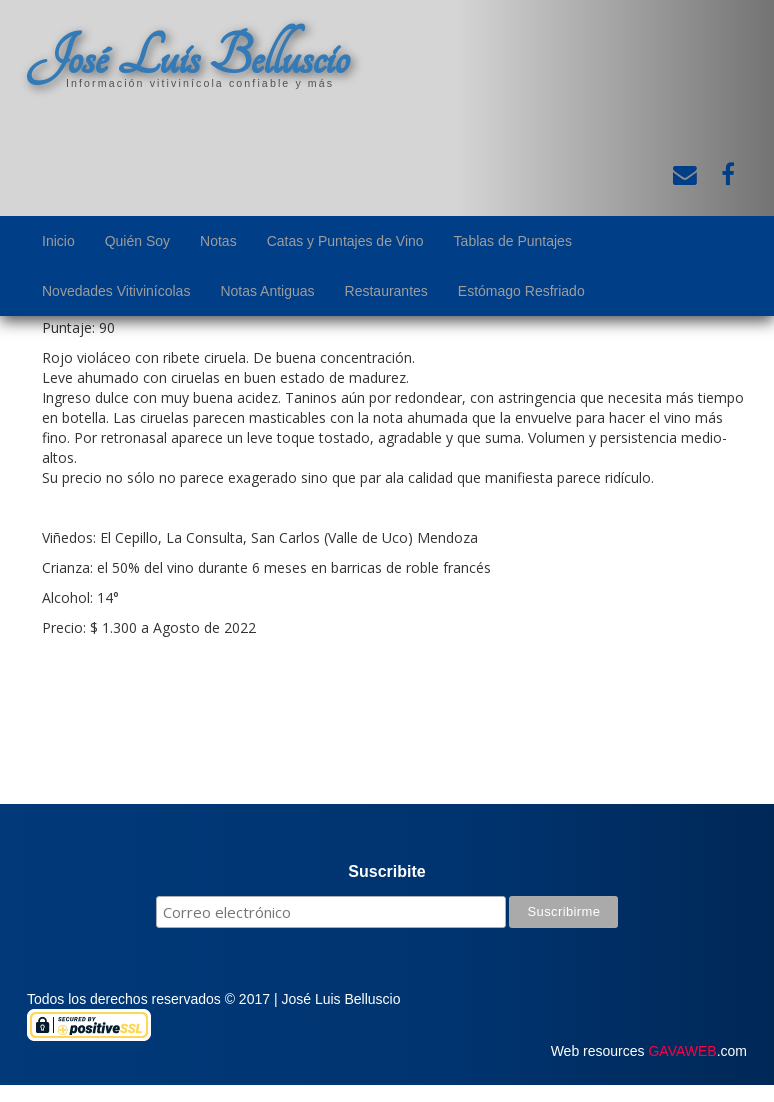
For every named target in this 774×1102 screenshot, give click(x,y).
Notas (218, 241)
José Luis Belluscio (188, 57)
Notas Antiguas (267, 291)
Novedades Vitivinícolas (116, 291)
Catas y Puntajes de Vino (345, 241)
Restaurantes (386, 291)
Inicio (58, 241)
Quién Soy (137, 241)
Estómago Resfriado (521, 291)
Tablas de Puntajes (513, 241)
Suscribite (386, 871)
